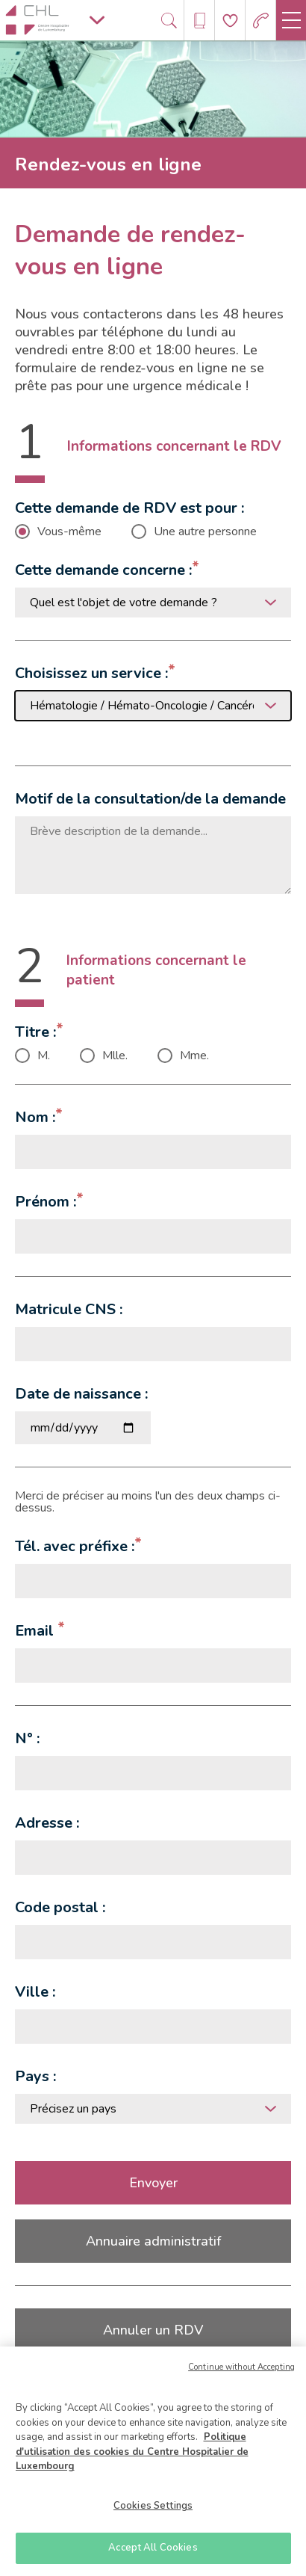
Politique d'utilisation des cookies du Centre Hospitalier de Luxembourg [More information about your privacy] (132, 2451)
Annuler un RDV (153, 2330)
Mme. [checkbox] (194, 1055)
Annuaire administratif (153, 2241)
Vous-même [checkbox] (69, 531)
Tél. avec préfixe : (74, 1546)
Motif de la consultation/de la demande (150, 799)
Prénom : (45, 1202)
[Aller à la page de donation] (230, 20)
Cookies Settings (153, 2505)
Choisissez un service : (91, 673)
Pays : (35, 2076)
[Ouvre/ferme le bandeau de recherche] (169, 20)
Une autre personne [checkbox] (205, 531)
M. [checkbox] (43, 1055)
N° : (27, 1738)
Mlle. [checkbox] (115, 1055)
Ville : (35, 1992)
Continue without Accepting (241, 2367)
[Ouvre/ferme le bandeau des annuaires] (199, 20)
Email (36, 1631)
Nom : (35, 1117)
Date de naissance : (81, 1394)
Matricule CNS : (68, 1309)
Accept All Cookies (152, 2548)
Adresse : (47, 1823)
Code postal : (60, 1907)
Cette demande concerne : (103, 570)
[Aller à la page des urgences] (261, 20)
